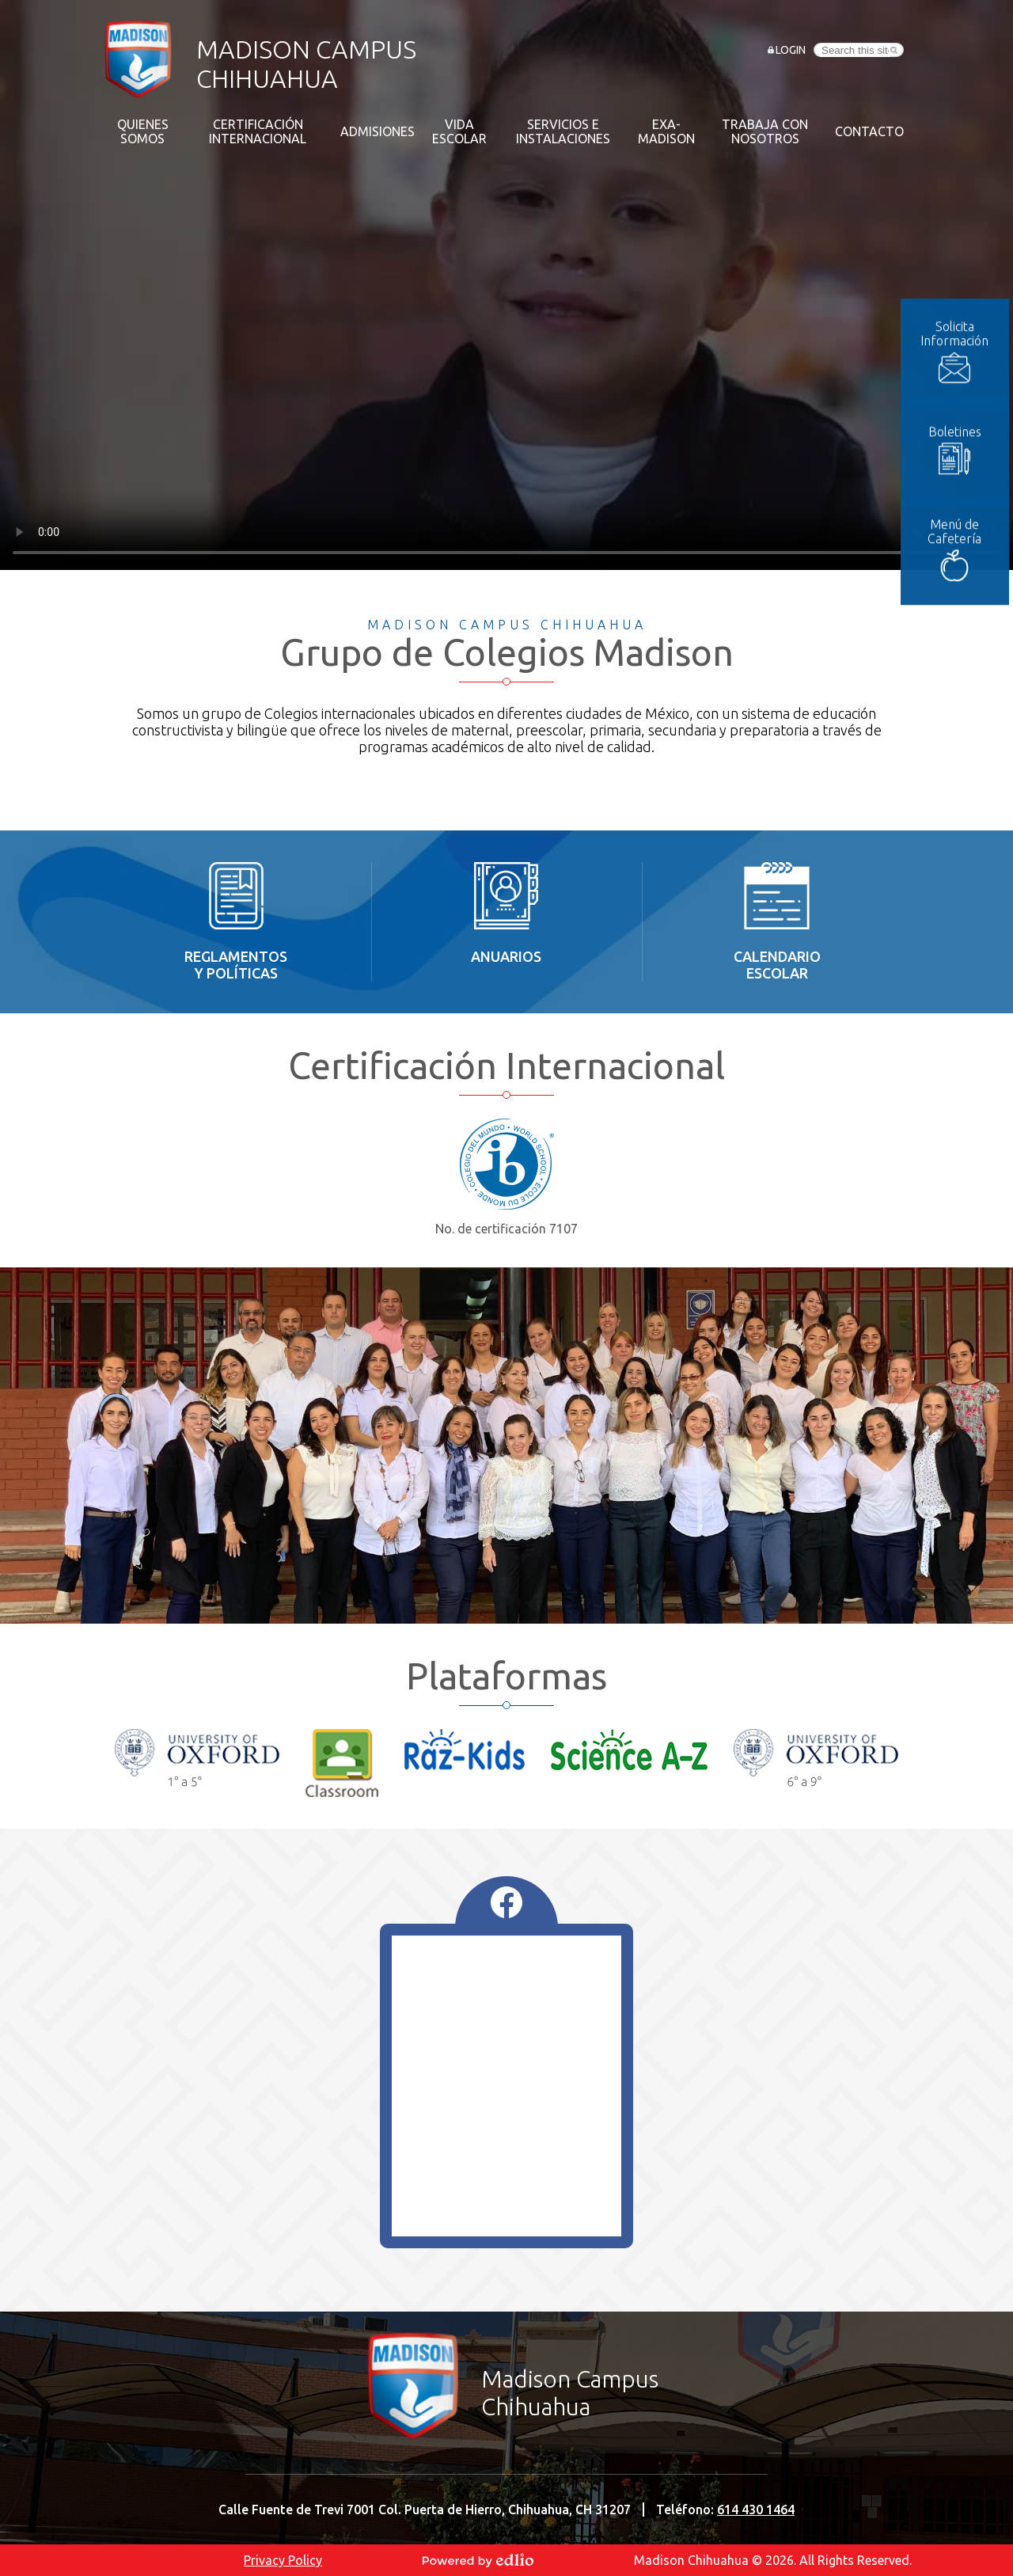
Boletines (962, 397)
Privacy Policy (283, 2560)
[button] (142, 131)
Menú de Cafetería (962, 497)
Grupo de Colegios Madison (507, 652)
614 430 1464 (756, 2509)
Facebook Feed (506, 1902)
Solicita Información (962, 299)
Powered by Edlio (478, 2560)
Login (791, 50)
